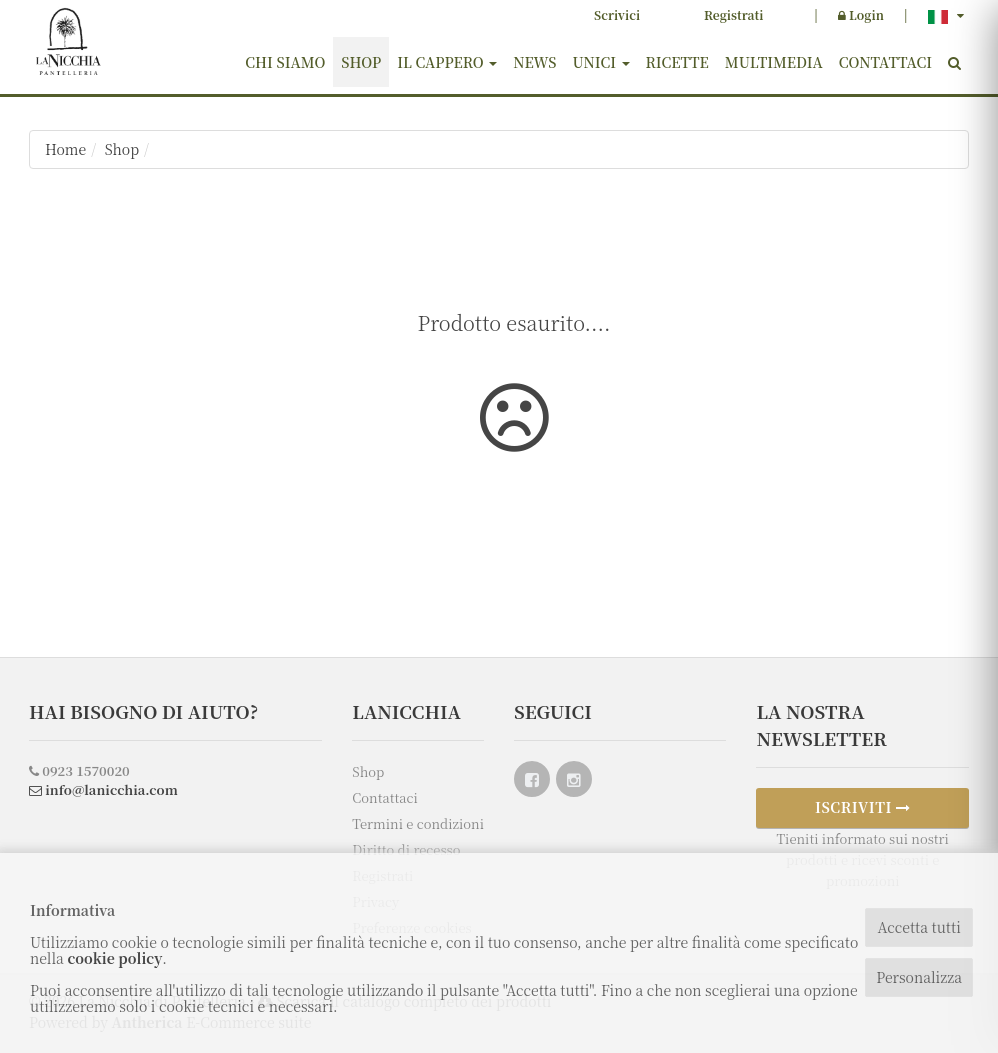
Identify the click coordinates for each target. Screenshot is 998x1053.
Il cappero (447, 62)
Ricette (677, 62)
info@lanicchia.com (103, 789)
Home (65, 149)
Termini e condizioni (418, 823)
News (534, 62)
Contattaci (885, 62)
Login (861, 14)
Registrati (733, 14)
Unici (600, 62)
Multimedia (774, 62)
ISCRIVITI (863, 807)
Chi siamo (285, 62)
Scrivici (617, 14)
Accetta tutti (918, 927)
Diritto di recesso (406, 849)
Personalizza (919, 977)
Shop (361, 62)
